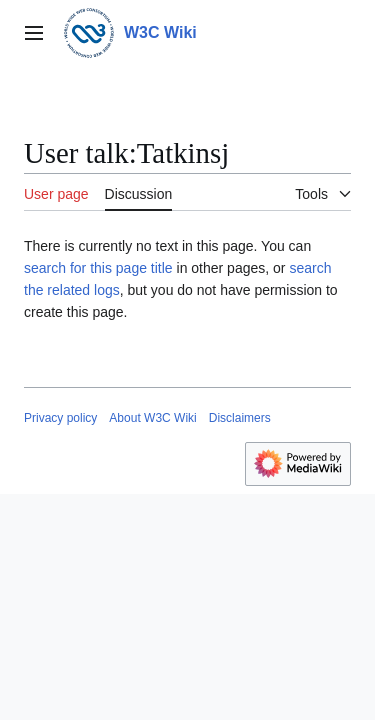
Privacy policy (60, 418)
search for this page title (98, 268)
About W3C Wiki (152, 418)
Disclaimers (240, 418)
